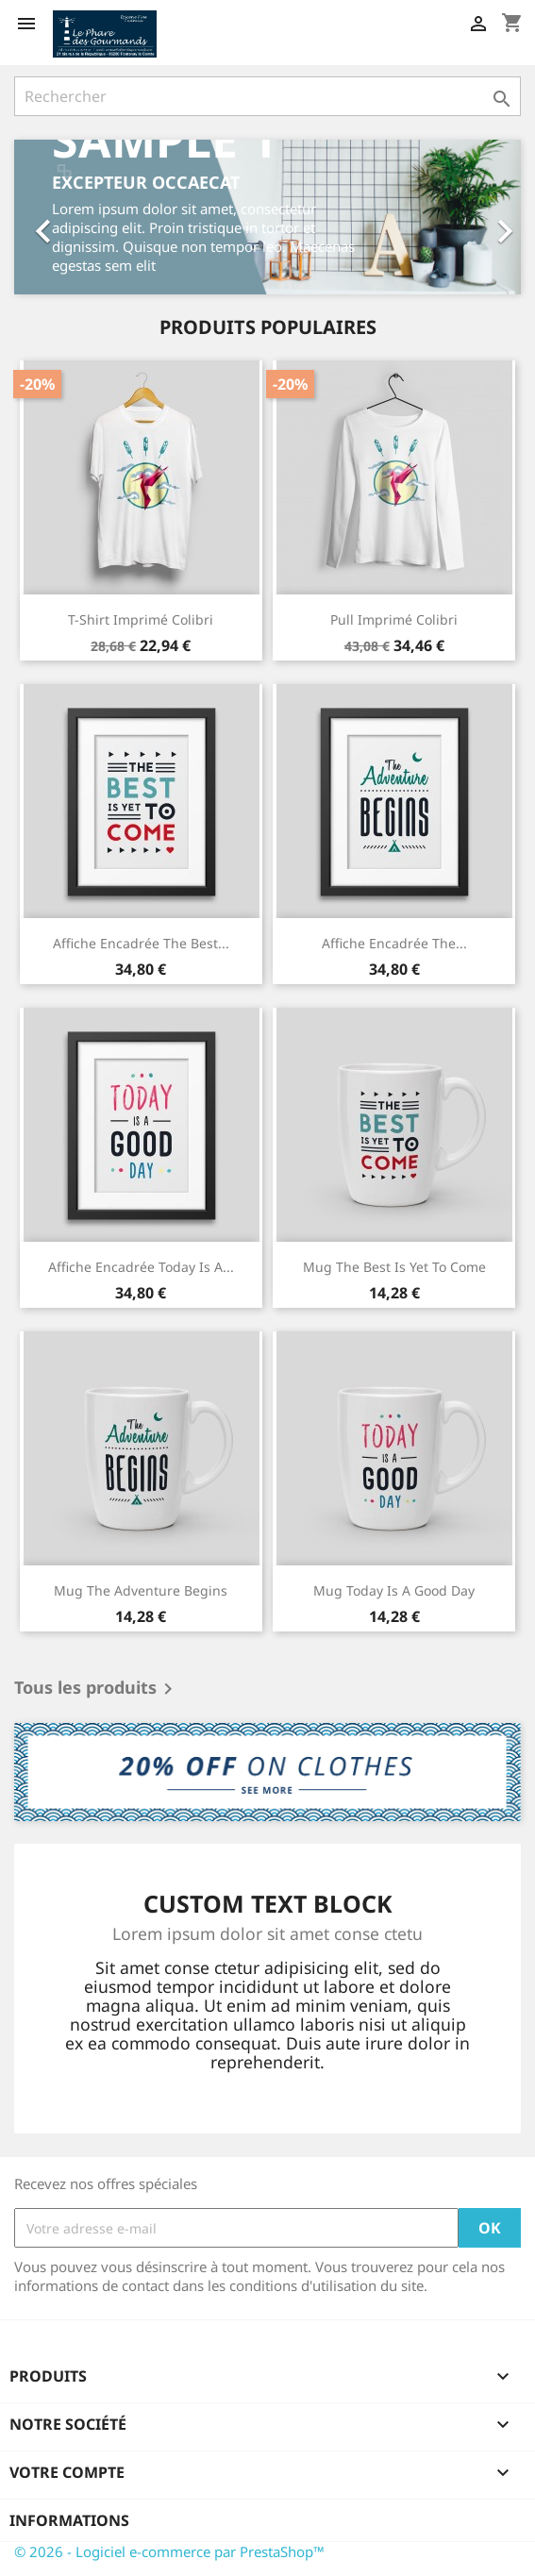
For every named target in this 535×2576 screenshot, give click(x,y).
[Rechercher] (267, 96)
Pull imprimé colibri (394, 619)
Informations (69, 2520)
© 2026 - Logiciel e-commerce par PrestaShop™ (169, 2551)
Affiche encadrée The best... (141, 943)
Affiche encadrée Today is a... (141, 1267)
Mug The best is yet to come (394, 1267)
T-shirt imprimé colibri (140, 619)
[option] (267, 217)
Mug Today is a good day (394, 1590)
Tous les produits (96, 1689)
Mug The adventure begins (140, 1590)
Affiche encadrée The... (394, 943)
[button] (52, 217)
